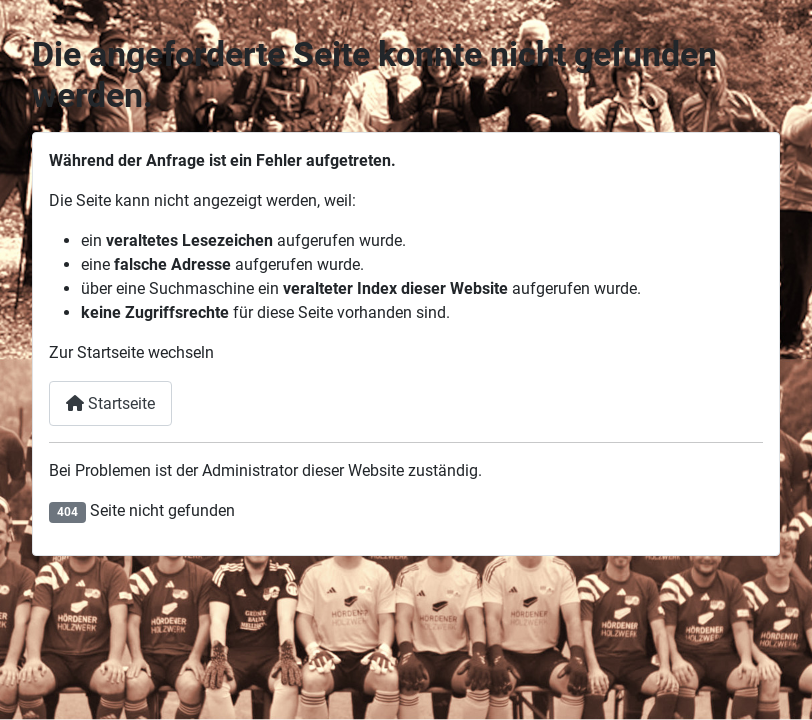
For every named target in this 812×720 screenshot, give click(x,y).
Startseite (110, 403)
